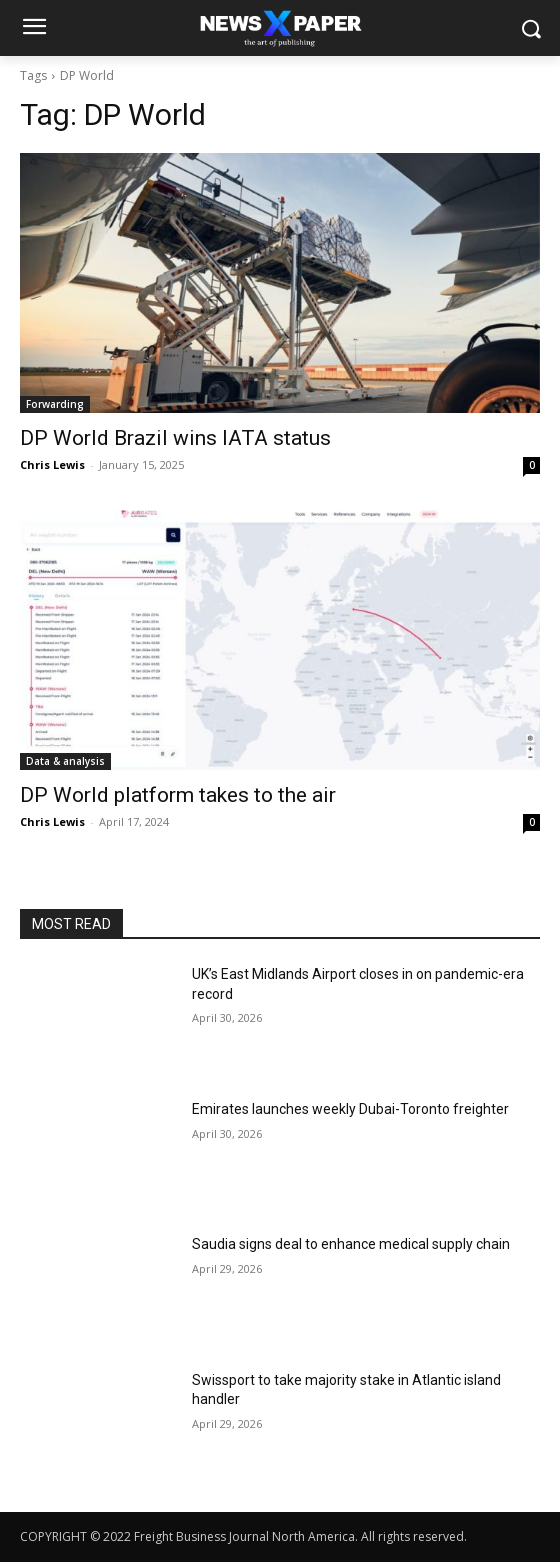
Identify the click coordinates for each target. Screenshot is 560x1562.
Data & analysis (65, 761)
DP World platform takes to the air (178, 795)
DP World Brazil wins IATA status (175, 438)
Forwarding (55, 404)
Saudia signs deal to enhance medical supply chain (351, 1244)
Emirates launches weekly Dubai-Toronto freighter (350, 1109)
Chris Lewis (52, 464)
